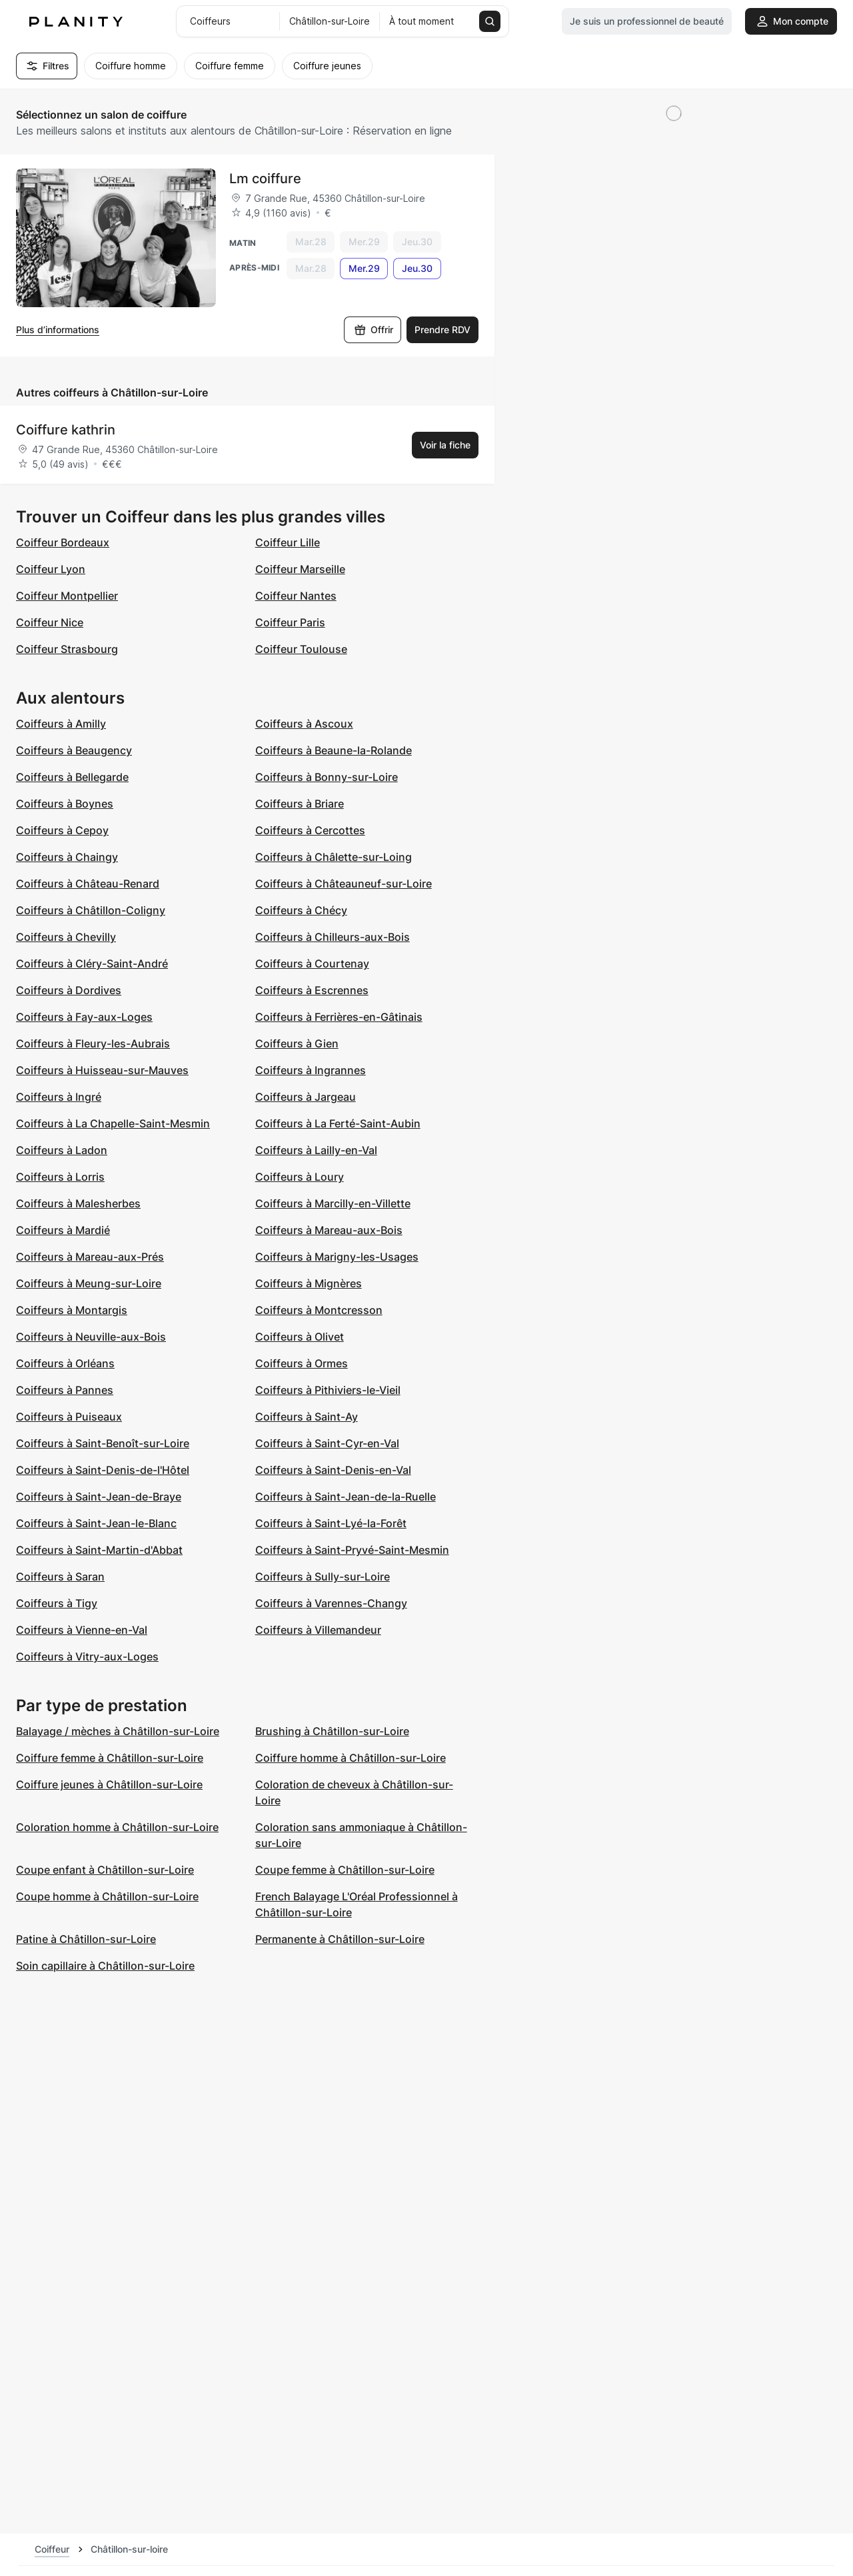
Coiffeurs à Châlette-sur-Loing (333, 857)
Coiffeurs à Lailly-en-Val (316, 1150)
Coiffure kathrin (65, 430)
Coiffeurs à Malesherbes (78, 1203)
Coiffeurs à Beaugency (74, 750)
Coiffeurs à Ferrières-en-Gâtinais (339, 1016)
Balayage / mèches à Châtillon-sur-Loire (117, 1731)
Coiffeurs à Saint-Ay (306, 1416)
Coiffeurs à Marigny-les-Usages (337, 1256)
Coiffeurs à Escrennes (312, 990)
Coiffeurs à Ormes (301, 1363)
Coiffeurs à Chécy (301, 910)
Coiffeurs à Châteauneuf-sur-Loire (343, 883)
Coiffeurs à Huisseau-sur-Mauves (102, 1070)
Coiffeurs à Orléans (65, 1363)
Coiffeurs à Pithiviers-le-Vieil (328, 1390)
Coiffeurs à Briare (299, 803)
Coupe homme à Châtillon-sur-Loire (107, 1896)
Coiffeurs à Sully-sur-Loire (322, 1576)
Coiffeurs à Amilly (61, 723)
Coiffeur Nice (49, 622)
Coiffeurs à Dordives (68, 990)
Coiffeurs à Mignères (308, 1283)
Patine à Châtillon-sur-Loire (86, 1939)
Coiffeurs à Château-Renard (87, 883)
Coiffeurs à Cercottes (310, 830)
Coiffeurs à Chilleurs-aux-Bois (332, 937)
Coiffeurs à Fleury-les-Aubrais (93, 1043)
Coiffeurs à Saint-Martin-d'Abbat (99, 1550)
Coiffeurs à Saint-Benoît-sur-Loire (102, 1443)
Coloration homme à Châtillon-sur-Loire (117, 1827)
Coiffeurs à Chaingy (67, 857)
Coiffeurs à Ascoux (304, 723)
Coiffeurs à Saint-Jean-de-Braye (98, 1496)
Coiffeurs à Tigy (56, 1603)
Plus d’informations (57, 329)
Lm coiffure (265, 179)
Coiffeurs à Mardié (63, 1230)
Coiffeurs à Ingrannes (310, 1070)
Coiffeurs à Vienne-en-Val (81, 1629)
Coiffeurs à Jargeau (305, 1096)
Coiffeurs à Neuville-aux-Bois (91, 1336)
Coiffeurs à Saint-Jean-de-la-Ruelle (345, 1496)
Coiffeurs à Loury (299, 1176)
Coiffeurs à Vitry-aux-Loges (87, 1656)
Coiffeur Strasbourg (67, 649)
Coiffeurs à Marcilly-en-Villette (333, 1203)
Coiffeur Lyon (50, 569)
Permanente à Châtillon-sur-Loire (340, 1939)
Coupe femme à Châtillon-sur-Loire (344, 1869)
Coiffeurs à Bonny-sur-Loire (326, 777)
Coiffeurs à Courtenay (312, 963)
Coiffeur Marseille (300, 569)
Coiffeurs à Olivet (299, 1336)
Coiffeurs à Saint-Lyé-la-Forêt (331, 1523)
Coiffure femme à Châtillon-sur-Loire (109, 1757)
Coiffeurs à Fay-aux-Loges (84, 1016)
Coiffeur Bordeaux (62, 542)
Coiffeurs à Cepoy (62, 830)
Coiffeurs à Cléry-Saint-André (92, 963)
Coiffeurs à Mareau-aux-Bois (329, 1230)
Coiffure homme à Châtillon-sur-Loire (350, 1757)
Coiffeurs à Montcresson (319, 1310)
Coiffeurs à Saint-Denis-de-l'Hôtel (102, 1470)
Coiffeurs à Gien (297, 1043)
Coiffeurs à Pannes (64, 1390)
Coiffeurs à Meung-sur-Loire (88, 1283)
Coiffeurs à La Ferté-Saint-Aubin (338, 1123)
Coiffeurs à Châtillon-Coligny (90, 910)
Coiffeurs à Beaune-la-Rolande (333, 750)
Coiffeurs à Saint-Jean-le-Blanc (96, 1523)
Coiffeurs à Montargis (71, 1310)
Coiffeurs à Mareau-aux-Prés (90, 1256)
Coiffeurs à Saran (60, 1576)
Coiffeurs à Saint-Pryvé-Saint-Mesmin (352, 1550)
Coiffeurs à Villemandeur (318, 1629)
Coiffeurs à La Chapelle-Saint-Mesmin (113, 1123)
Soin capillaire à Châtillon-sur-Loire (105, 1965)
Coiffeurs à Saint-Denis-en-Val (333, 1470)
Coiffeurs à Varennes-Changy (331, 1603)
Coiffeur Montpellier (67, 595)
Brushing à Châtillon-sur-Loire (332, 1731)
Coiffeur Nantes (296, 595)
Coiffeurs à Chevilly (66, 937)
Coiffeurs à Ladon (61, 1150)
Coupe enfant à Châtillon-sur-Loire (105, 1869)
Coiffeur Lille (287, 542)
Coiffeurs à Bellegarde (72, 777)
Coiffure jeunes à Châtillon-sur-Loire (109, 1784)
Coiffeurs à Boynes (64, 803)
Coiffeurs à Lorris (60, 1176)
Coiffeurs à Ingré (58, 1096)
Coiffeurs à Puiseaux (69, 1416)
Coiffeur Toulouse (301, 649)
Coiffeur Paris (290, 622)
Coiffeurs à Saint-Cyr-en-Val (327, 1443)
